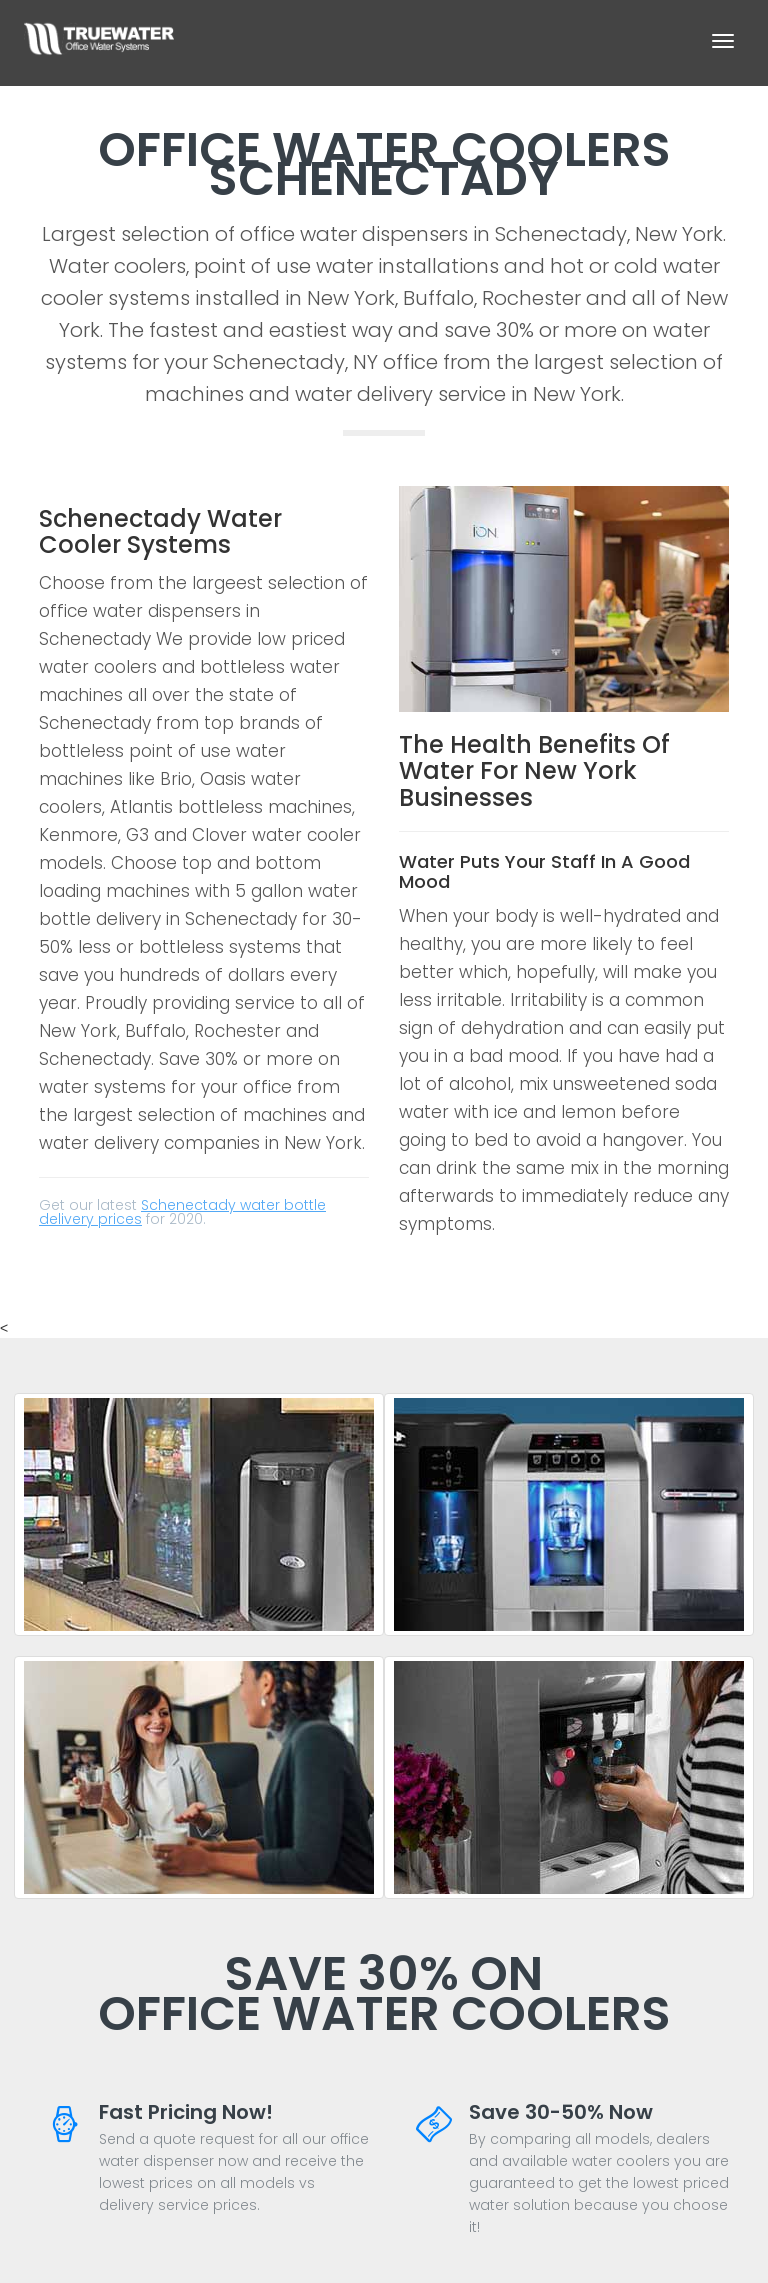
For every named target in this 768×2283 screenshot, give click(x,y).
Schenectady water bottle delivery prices (182, 1212)
